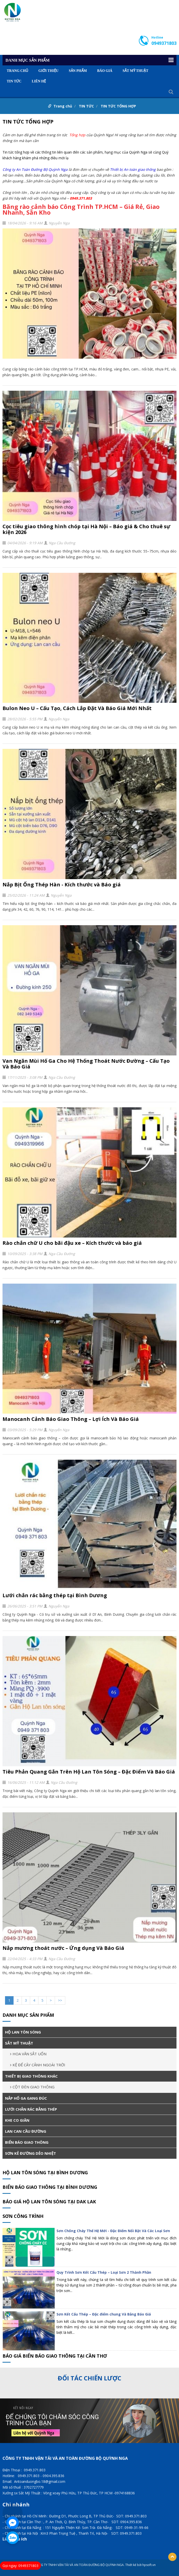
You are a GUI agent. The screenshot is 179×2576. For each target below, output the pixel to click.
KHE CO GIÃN (17, 2120)
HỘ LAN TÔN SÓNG (23, 2032)
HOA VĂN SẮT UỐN (28, 2053)
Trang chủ (17, 71)
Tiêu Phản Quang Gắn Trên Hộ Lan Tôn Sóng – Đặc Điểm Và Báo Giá (89, 1772)
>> (60, 2000)
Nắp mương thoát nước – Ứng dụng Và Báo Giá (63, 1948)
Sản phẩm (78, 71)
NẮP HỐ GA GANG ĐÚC (26, 2098)
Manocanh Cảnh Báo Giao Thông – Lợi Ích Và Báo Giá (71, 1419)
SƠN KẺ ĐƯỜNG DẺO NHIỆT (30, 2153)
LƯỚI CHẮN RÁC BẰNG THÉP (31, 2109)
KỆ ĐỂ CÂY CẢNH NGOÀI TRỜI (37, 2064)
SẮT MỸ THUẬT (135, 71)
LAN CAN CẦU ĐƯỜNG (25, 2131)
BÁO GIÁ (104, 71)
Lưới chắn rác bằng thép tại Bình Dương (55, 1595)
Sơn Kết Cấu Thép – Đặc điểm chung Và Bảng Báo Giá (103, 2314)
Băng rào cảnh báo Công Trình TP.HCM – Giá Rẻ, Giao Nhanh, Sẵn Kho (81, 209)
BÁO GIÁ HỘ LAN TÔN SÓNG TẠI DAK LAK (49, 2202)
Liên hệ (39, 81)
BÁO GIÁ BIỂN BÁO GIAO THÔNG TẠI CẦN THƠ (55, 2356)
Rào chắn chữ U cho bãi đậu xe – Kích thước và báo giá (72, 1243)
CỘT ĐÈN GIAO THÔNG (32, 2086)
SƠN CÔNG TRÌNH (23, 2216)
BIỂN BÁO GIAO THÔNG (26, 2142)
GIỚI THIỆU (48, 71)
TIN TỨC (14, 81)
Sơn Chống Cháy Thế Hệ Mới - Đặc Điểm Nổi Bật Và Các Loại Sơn (113, 2230)
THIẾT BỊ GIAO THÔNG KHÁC (31, 2076)
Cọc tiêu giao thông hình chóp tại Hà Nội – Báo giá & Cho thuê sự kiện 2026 (86, 529)
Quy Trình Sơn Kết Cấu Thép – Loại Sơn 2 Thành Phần (103, 2272)
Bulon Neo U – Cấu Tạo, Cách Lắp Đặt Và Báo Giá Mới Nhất (77, 708)
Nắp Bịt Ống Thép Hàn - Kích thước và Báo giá (62, 884)
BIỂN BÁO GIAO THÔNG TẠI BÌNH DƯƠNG (50, 2187)
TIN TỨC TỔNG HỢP (118, 106)
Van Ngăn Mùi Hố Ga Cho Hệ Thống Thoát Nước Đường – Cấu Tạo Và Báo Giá (86, 1063)
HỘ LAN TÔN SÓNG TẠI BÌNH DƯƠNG (45, 2173)
